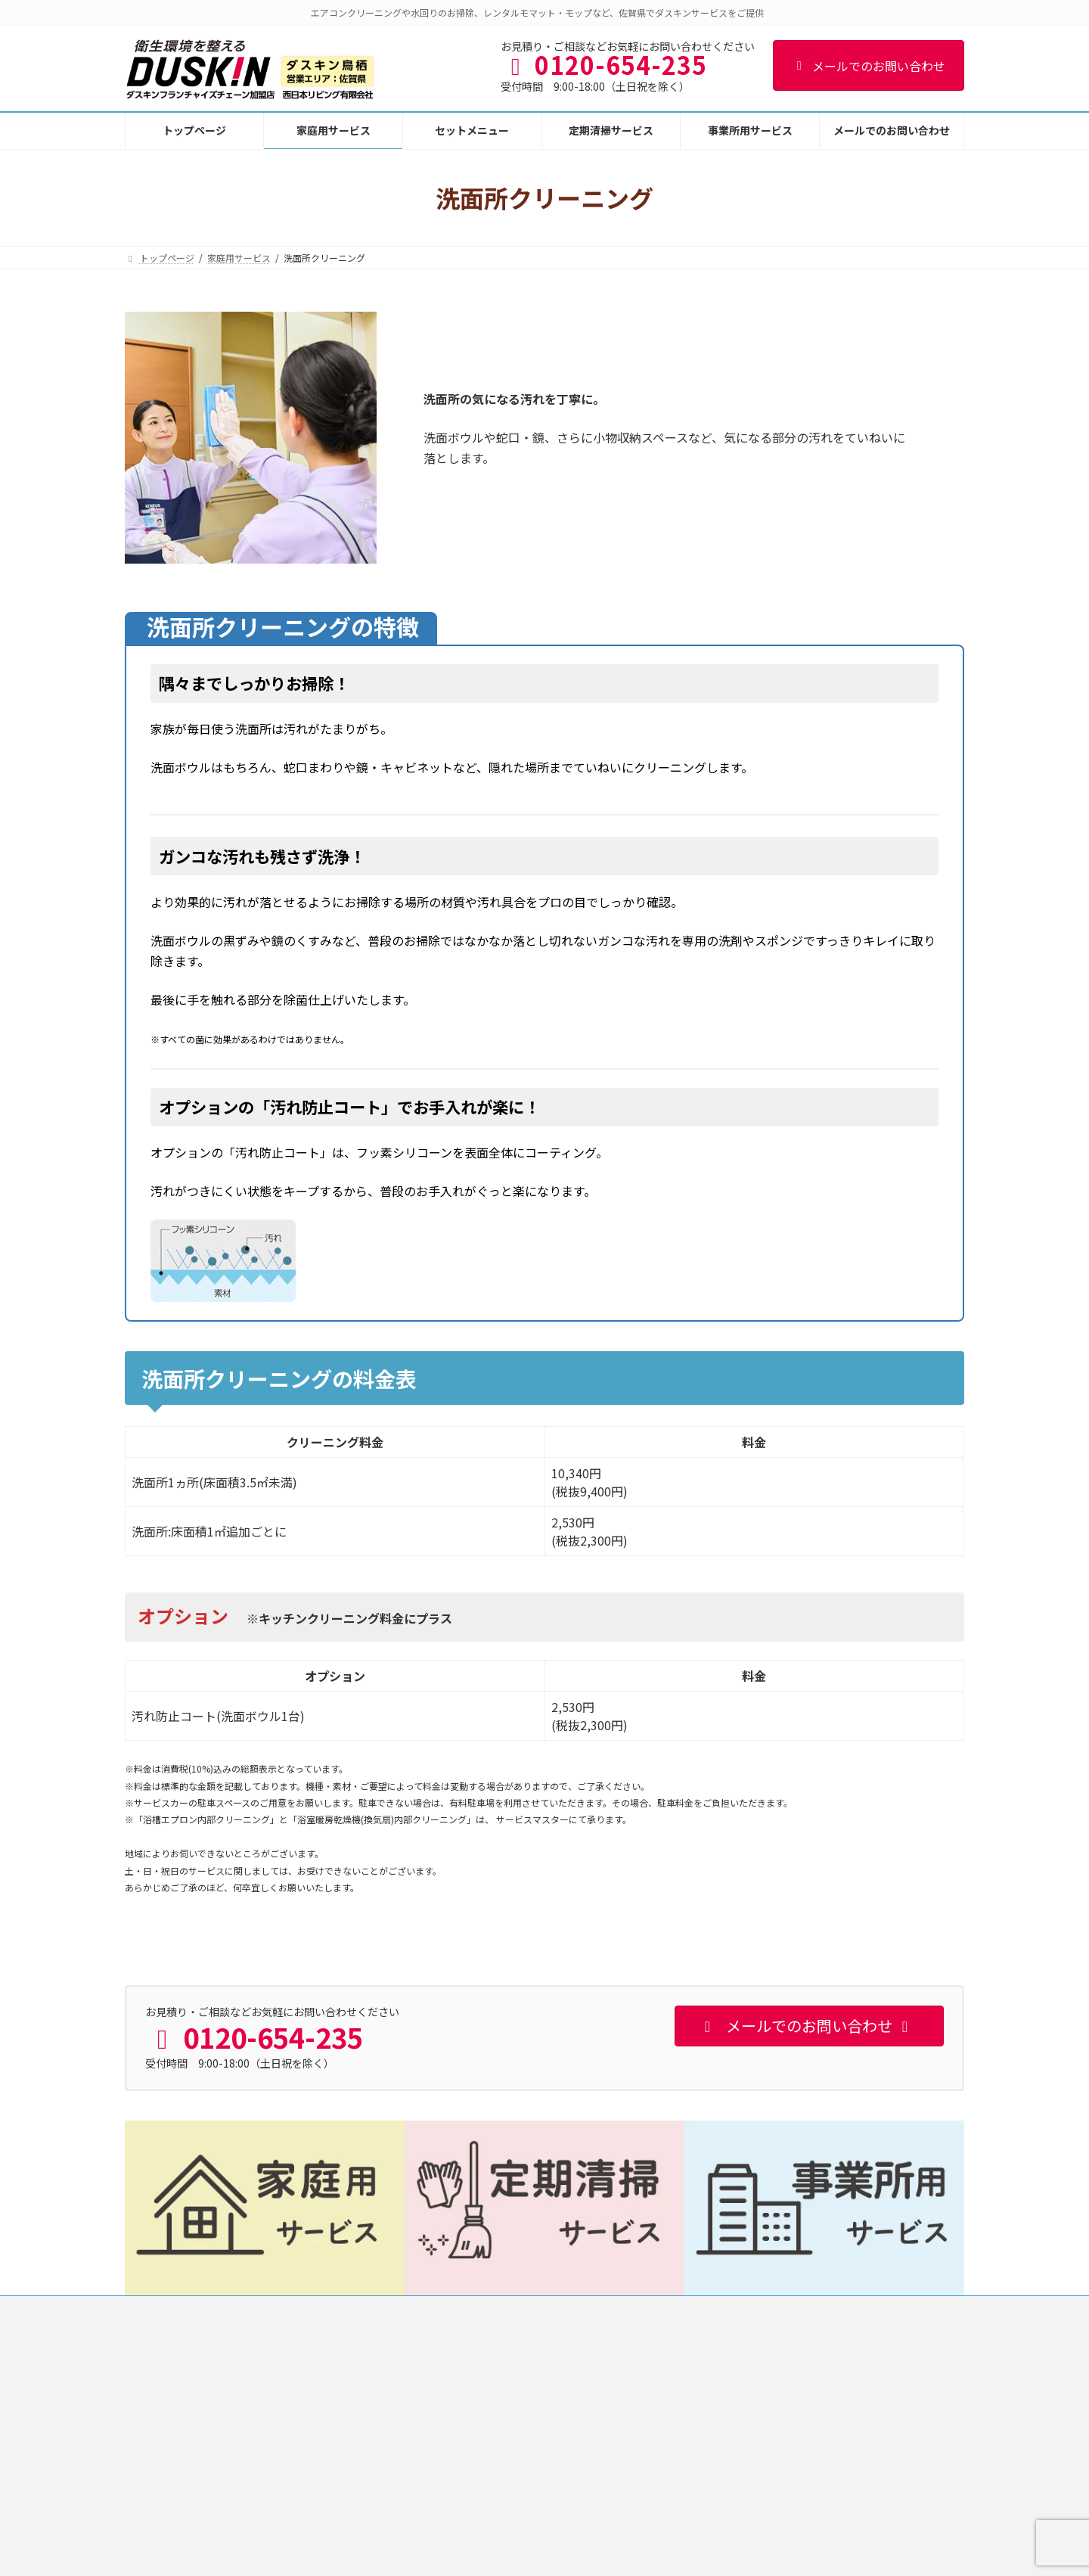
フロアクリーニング (461, 2554)
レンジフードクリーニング (475, 2449)
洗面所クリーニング (462, 2502)
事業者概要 (246, 2309)
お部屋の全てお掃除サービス (768, 2449)
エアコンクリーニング (466, 2397)
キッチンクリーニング (466, 2422)
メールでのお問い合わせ (868, 66)
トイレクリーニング (462, 2528)
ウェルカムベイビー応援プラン (772, 2528)
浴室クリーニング (457, 2475)
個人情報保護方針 (335, 2309)
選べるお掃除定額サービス (763, 2422)
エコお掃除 (731, 2475)
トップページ (166, 2309)
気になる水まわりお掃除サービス (777, 2397)
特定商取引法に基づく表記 (456, 2309)
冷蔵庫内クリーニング (754, 2502)
